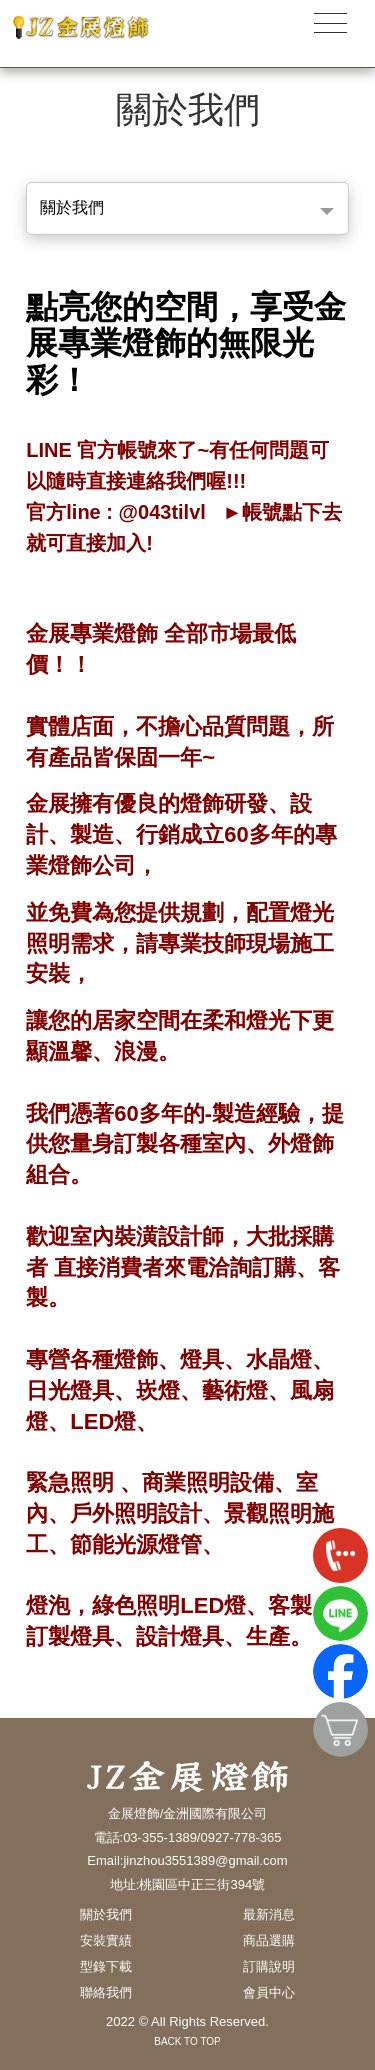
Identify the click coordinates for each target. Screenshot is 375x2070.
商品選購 (269, 1940)
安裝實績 (106, 1940)
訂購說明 (269, 1966)
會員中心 (269, 1992)
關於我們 (72, 207)
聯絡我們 (106, 1992)
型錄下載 (106, 1966)
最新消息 (269, 1914)
